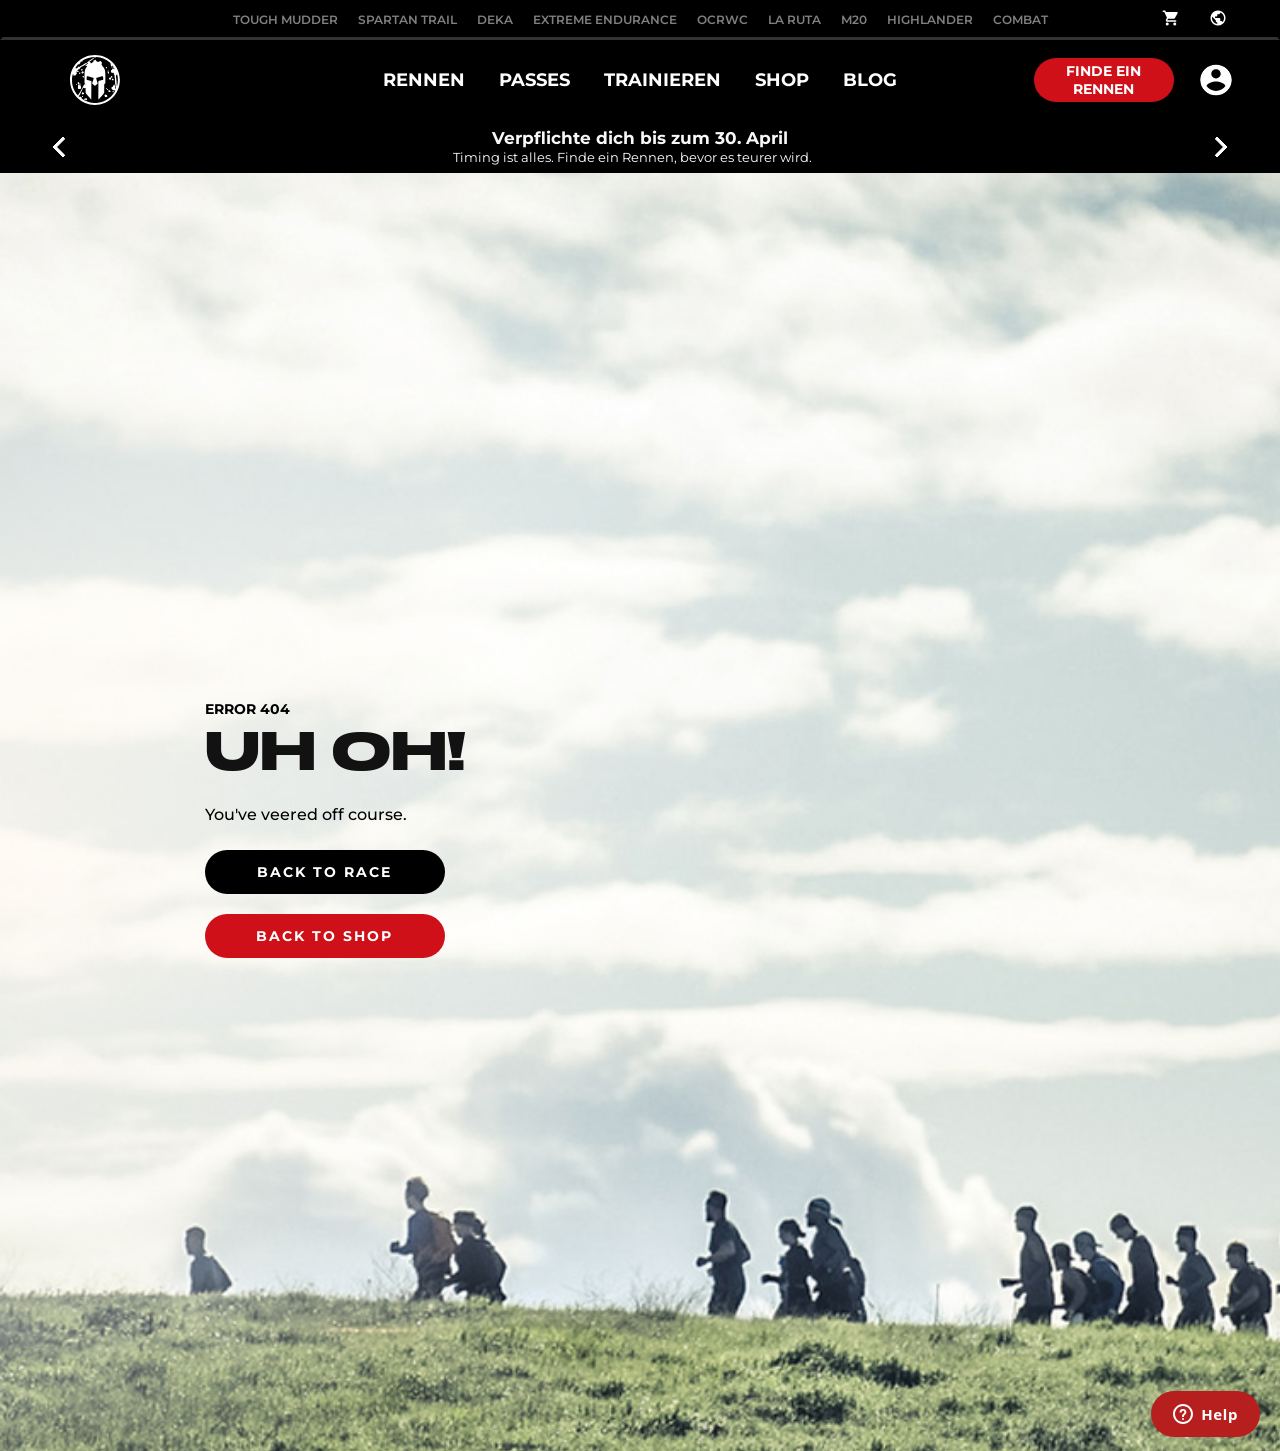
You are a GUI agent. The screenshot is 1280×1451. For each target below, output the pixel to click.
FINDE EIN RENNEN (1103, 80)
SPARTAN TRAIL (407, 19)
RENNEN (424, 80)
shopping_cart (1171, 18)
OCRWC (722, 19)
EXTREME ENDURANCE (605, 19)
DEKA (495, 19)
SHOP (782, 80)
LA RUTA (794, 19)
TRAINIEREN (662, 80)
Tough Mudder (285, 19)
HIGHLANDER (930, 19)
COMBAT (1020, 19)
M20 (854, 19)
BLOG (870, 80)
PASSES (534, 80)
